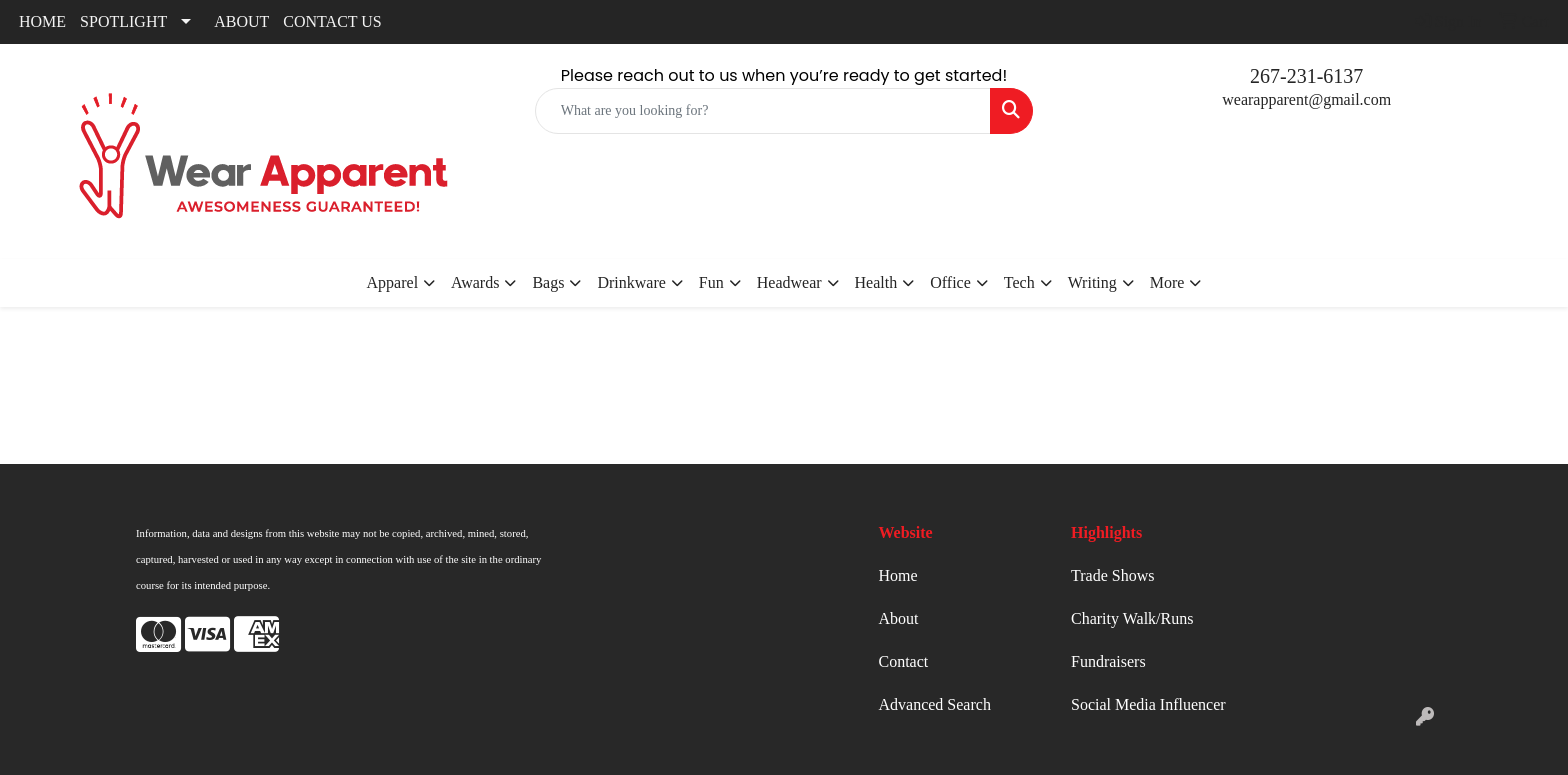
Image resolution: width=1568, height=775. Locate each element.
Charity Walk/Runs (1132, 618)
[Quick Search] (763, 111)
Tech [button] (1019, 282)
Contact (904, 661)
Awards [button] (475, 282)
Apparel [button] (393, 282)
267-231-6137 (1306, 76)
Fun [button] (711, 282)
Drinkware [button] (631, 282)
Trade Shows (1112, 575)
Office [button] (950, 282)
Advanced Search (935, 704)
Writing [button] (1092, 282)
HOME (42, 21)
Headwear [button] (789, 282)
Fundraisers (1108, 661)
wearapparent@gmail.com (1306, 99)
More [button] (1167, 282)
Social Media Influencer (1148, 704)
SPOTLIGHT (123, 21)
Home (898, 575)
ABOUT (241, 21)
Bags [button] (548, 282)
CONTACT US (332, 21)
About (899, 618)
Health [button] (876, 282)
